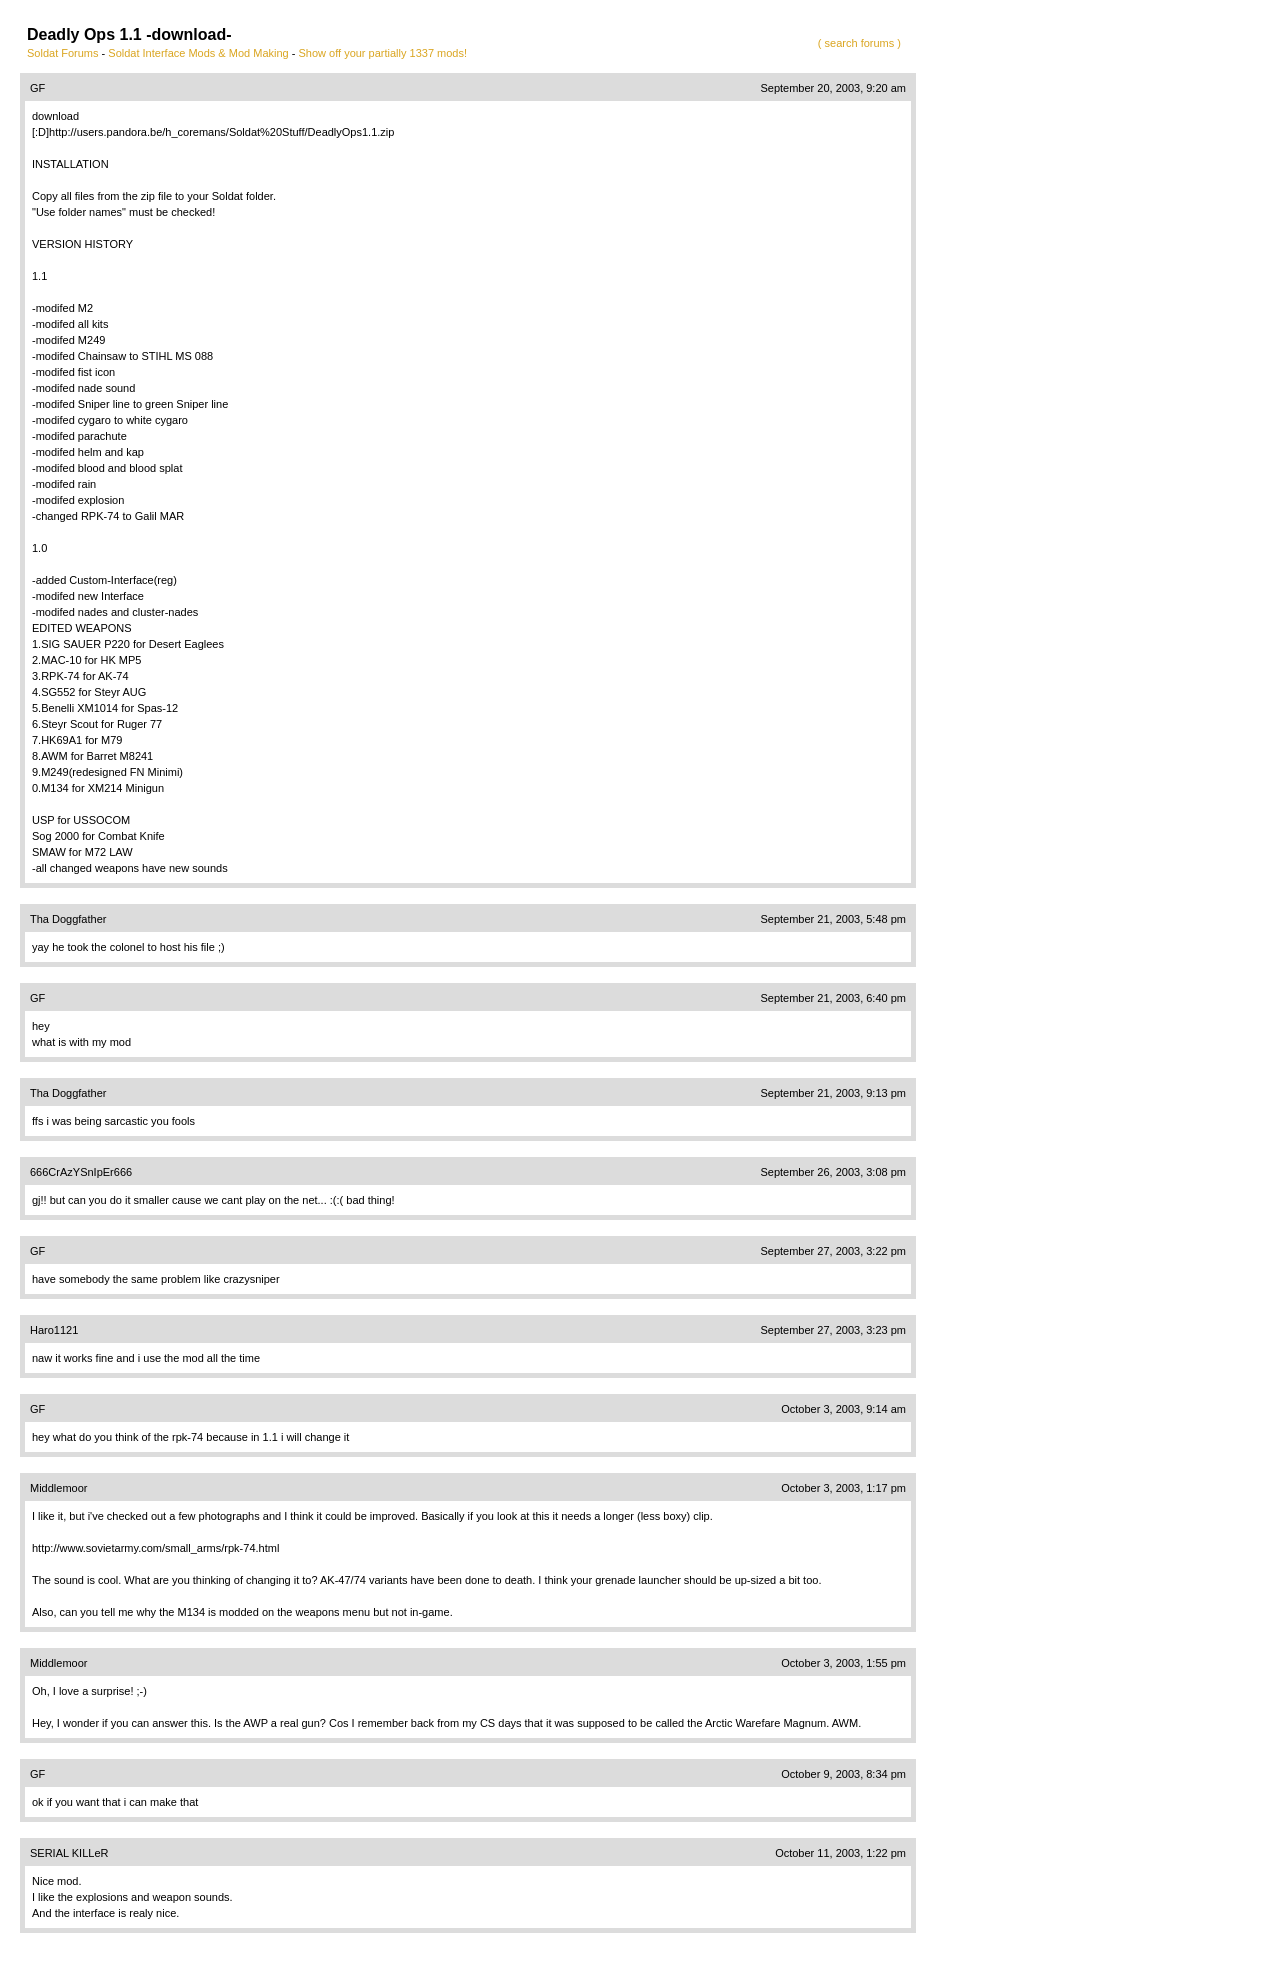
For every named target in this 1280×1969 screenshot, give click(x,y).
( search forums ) (859, 43)
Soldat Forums (63, 53)
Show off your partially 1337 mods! (382, 53)
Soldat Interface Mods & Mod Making (198, 53)
